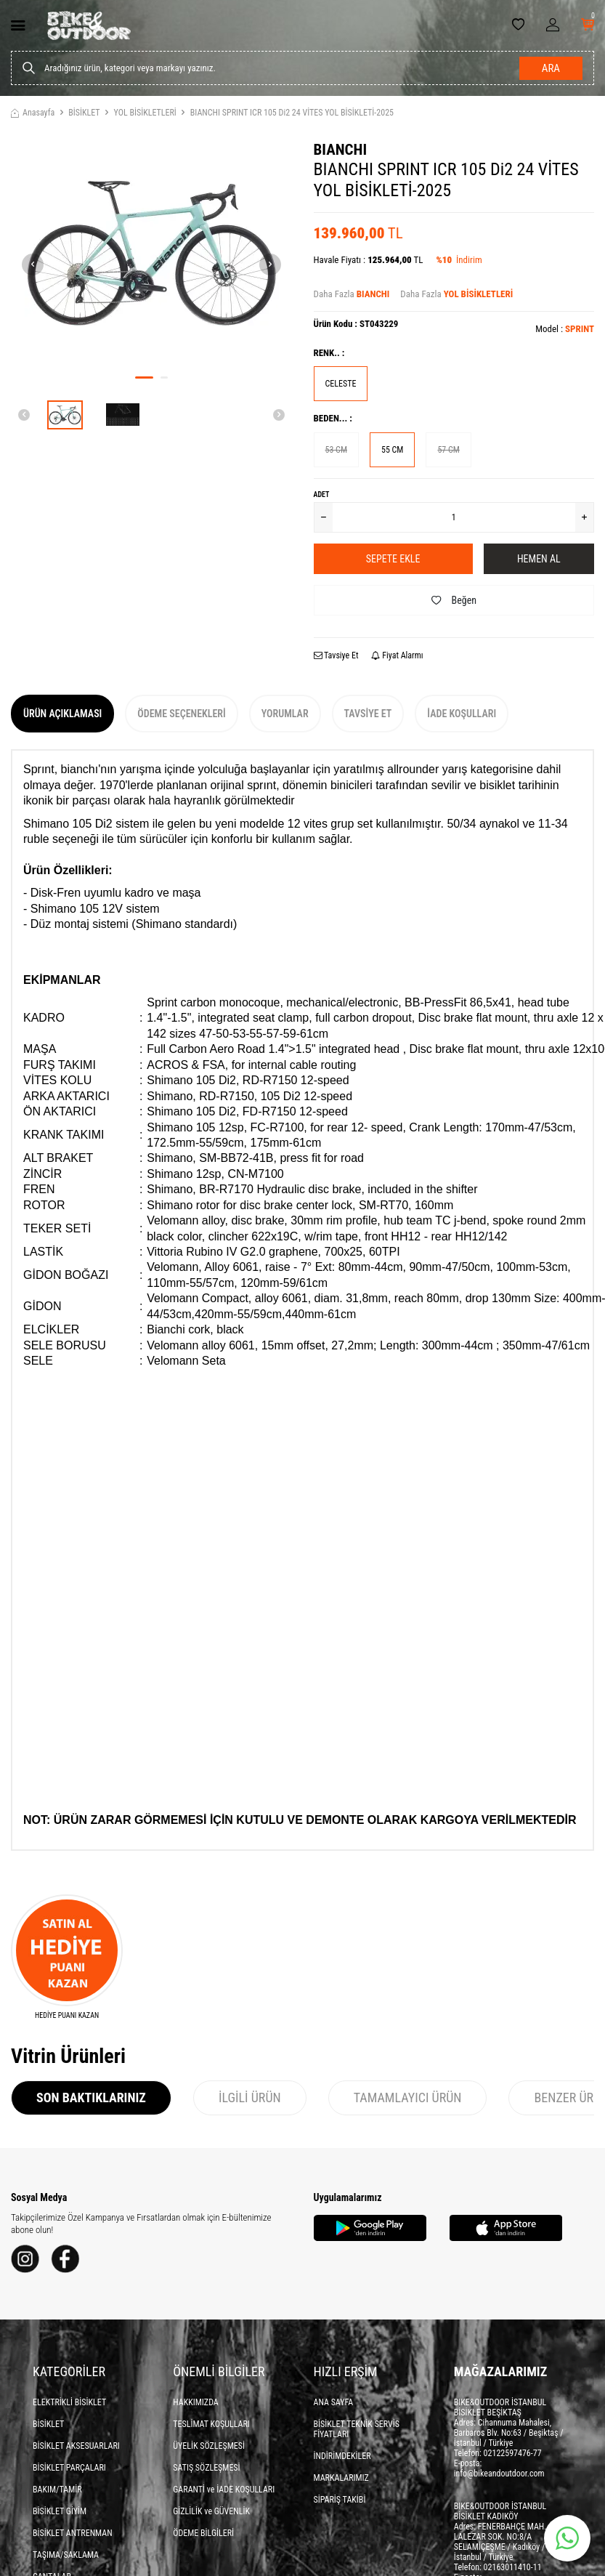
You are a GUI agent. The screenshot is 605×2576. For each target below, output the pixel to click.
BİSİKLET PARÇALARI (69, 2468)
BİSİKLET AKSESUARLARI (76, 2446)
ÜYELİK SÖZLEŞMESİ (209, 2446)
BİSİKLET (84, 113)
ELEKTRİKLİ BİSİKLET (69, 2402)
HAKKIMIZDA (196, 2402)
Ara (551, 68)
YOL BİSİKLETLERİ (145, 113)
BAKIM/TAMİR (57, 2489)
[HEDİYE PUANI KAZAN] (67, 1957)
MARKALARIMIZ (341, 2478)
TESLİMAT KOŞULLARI (211, 2424)
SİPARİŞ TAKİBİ (340, 2500)
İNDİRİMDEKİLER (342, 2456)
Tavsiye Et (336, 655)
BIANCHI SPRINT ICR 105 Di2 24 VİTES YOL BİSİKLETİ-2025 (292, 113)
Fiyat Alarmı (397, 655)
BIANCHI (341, 149)
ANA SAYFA (334, 2402)
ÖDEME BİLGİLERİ (203, 2533)
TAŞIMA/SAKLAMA (66, 2555)
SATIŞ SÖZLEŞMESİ (206, 2468)
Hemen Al (539, 559)
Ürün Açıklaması (62, 713)
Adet (322, 494)
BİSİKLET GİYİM (59, 2511)
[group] (151, 253)
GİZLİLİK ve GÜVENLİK (211, 2511)
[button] (144, 377)
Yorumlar (285, 713)
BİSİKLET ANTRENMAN (73, 2533)
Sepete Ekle (393, 559)
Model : (564, 328)
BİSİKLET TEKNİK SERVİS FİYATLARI (357, 2429)
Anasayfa (32, 113)
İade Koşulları (461, 713)
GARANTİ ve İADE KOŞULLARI (224, 2489)
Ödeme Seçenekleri (181, 713)
